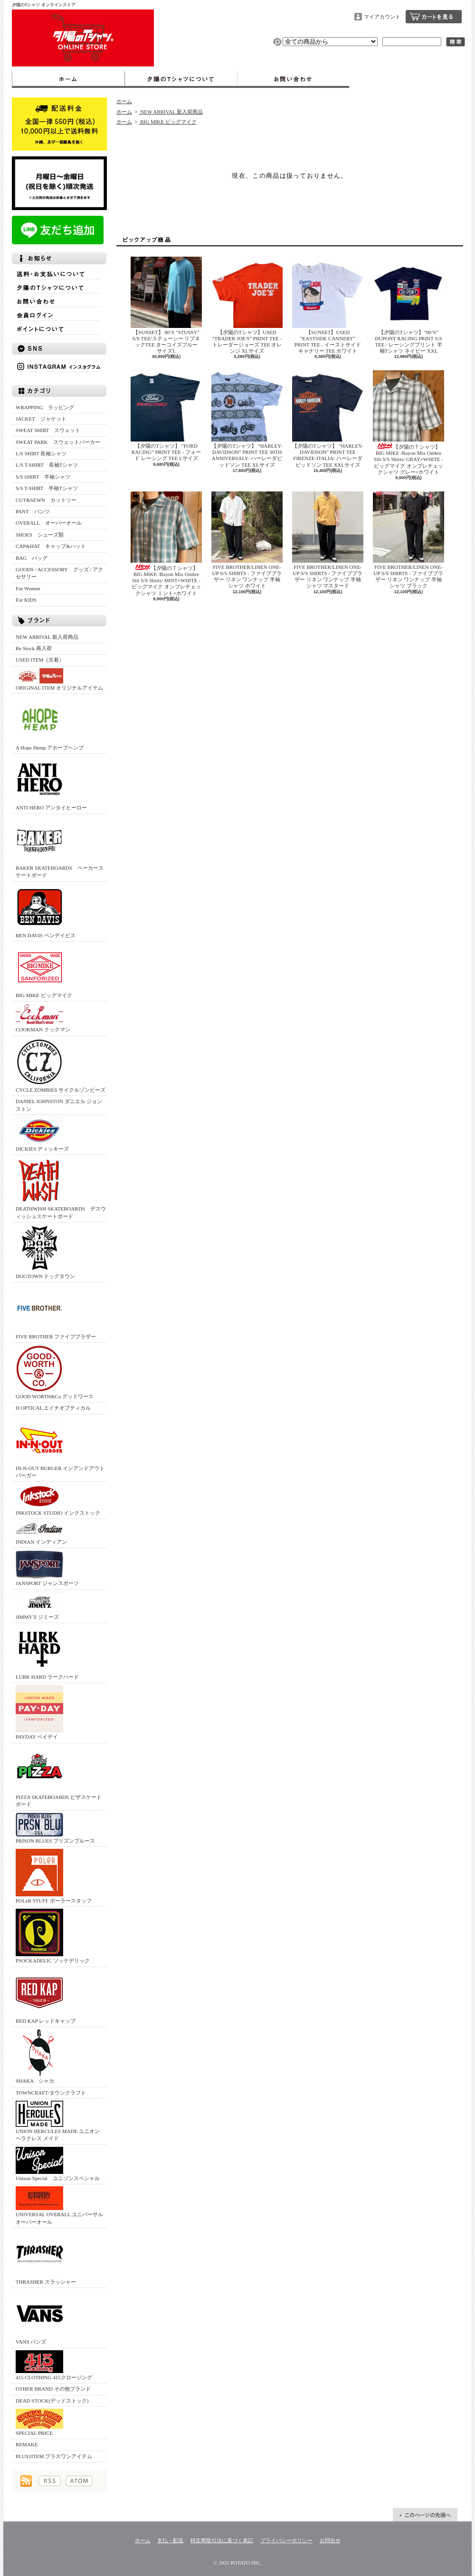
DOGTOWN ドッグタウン (45, 1251)
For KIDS (26, 600)
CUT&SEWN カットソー (46, 500)
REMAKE (27, 2444)
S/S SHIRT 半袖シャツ (43, 477)
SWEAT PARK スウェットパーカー (58, 442)
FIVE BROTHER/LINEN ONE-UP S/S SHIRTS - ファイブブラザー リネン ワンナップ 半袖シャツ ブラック (408, 540)
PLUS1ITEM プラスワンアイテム (54, 2456)
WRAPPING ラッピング (45, 407)
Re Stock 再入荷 (34, 648)
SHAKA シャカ (39, 2056)
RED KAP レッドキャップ (46, 1996)
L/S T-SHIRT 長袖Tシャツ (47, 465)
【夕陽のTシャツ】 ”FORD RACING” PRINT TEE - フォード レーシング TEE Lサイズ (166, 415)
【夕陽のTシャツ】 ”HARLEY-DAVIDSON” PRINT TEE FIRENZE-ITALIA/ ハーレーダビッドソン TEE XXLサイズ (327, 419)
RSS (49, 2481)
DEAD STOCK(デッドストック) (52, 2400)
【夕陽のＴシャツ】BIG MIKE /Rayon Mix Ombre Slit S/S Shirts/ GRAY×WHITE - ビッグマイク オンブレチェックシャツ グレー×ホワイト (408, 422)
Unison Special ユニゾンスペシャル (58, 2164)
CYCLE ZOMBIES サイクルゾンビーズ (60, 1065)
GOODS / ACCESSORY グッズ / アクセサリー (59, 573)
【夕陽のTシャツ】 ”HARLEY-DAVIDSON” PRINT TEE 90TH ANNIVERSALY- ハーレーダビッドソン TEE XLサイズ (247, 419)
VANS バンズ (39, 2317)
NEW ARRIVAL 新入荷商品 (47, 637)
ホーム (68, 79)
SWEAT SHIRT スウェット (48, 430)
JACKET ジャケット (44, 419)
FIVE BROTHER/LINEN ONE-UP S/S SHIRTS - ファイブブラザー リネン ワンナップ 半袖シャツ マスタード (327, 540)
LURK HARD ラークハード (47, 1652)
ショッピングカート (433, 17)
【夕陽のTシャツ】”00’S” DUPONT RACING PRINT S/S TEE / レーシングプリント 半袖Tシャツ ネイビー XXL (408, 305)
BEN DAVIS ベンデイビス (46, 911)
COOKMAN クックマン (43, 1017)
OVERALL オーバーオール (49, 523)
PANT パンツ (33, 511)
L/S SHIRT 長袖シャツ (41, 453)
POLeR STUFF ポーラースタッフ (54, 1876)
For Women (28, 588)
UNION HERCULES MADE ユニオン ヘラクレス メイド (58, 2121)
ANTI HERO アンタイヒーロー (51, 783)
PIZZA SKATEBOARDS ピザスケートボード (59, 1776)
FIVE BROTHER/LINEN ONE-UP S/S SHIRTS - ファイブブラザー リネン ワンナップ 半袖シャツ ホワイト (247, 540)
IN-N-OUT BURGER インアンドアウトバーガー (60, 1447)
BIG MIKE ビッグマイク (44, 970)
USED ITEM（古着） (40, 660)
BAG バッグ (32, 558)
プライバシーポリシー (286, 2540)
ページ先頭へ (425, 2514)
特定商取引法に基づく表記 (221, 2540)
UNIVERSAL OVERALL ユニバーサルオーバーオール (59, 2205)
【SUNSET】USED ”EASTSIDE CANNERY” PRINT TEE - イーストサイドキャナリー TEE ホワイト (327, 305)
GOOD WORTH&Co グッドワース (55, 1372)
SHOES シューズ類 (40, 535)
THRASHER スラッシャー (46, 2257)
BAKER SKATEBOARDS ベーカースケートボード (60, 847)
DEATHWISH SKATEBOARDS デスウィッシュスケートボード (61, 1188)
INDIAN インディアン (41, 1533)
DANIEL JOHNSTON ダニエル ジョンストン (59, 1104)
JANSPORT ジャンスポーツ (47, 1568)
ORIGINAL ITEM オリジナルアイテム (59, 679)
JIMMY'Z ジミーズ (39, 1606)
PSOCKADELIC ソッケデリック (53, 1936)
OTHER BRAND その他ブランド (53, 2389)
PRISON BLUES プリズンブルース (55, 1828)
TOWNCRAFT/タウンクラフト (51, 2092)
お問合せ (293, 79)
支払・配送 (170, 2540)
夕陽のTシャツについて (180, 79)
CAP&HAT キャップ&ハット (51, 546)
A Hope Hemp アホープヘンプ (50, 723)
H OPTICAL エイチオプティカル (53, 1408)
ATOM (79, 2481)
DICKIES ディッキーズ (42, 1134)
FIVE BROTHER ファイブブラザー (56, 1312)
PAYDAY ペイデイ (39, 1712)
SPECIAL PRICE (39, 2422)
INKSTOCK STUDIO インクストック (58, 1500)
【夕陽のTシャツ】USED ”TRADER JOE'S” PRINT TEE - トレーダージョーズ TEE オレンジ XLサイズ (247, 305)
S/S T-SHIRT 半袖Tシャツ (47, 488)
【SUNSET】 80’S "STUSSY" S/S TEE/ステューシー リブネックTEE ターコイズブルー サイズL (167, 305)
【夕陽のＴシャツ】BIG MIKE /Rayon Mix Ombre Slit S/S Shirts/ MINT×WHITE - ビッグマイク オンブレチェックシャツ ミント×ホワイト (166, 543)
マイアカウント (382, 16)
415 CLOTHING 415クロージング (54, 2365)
